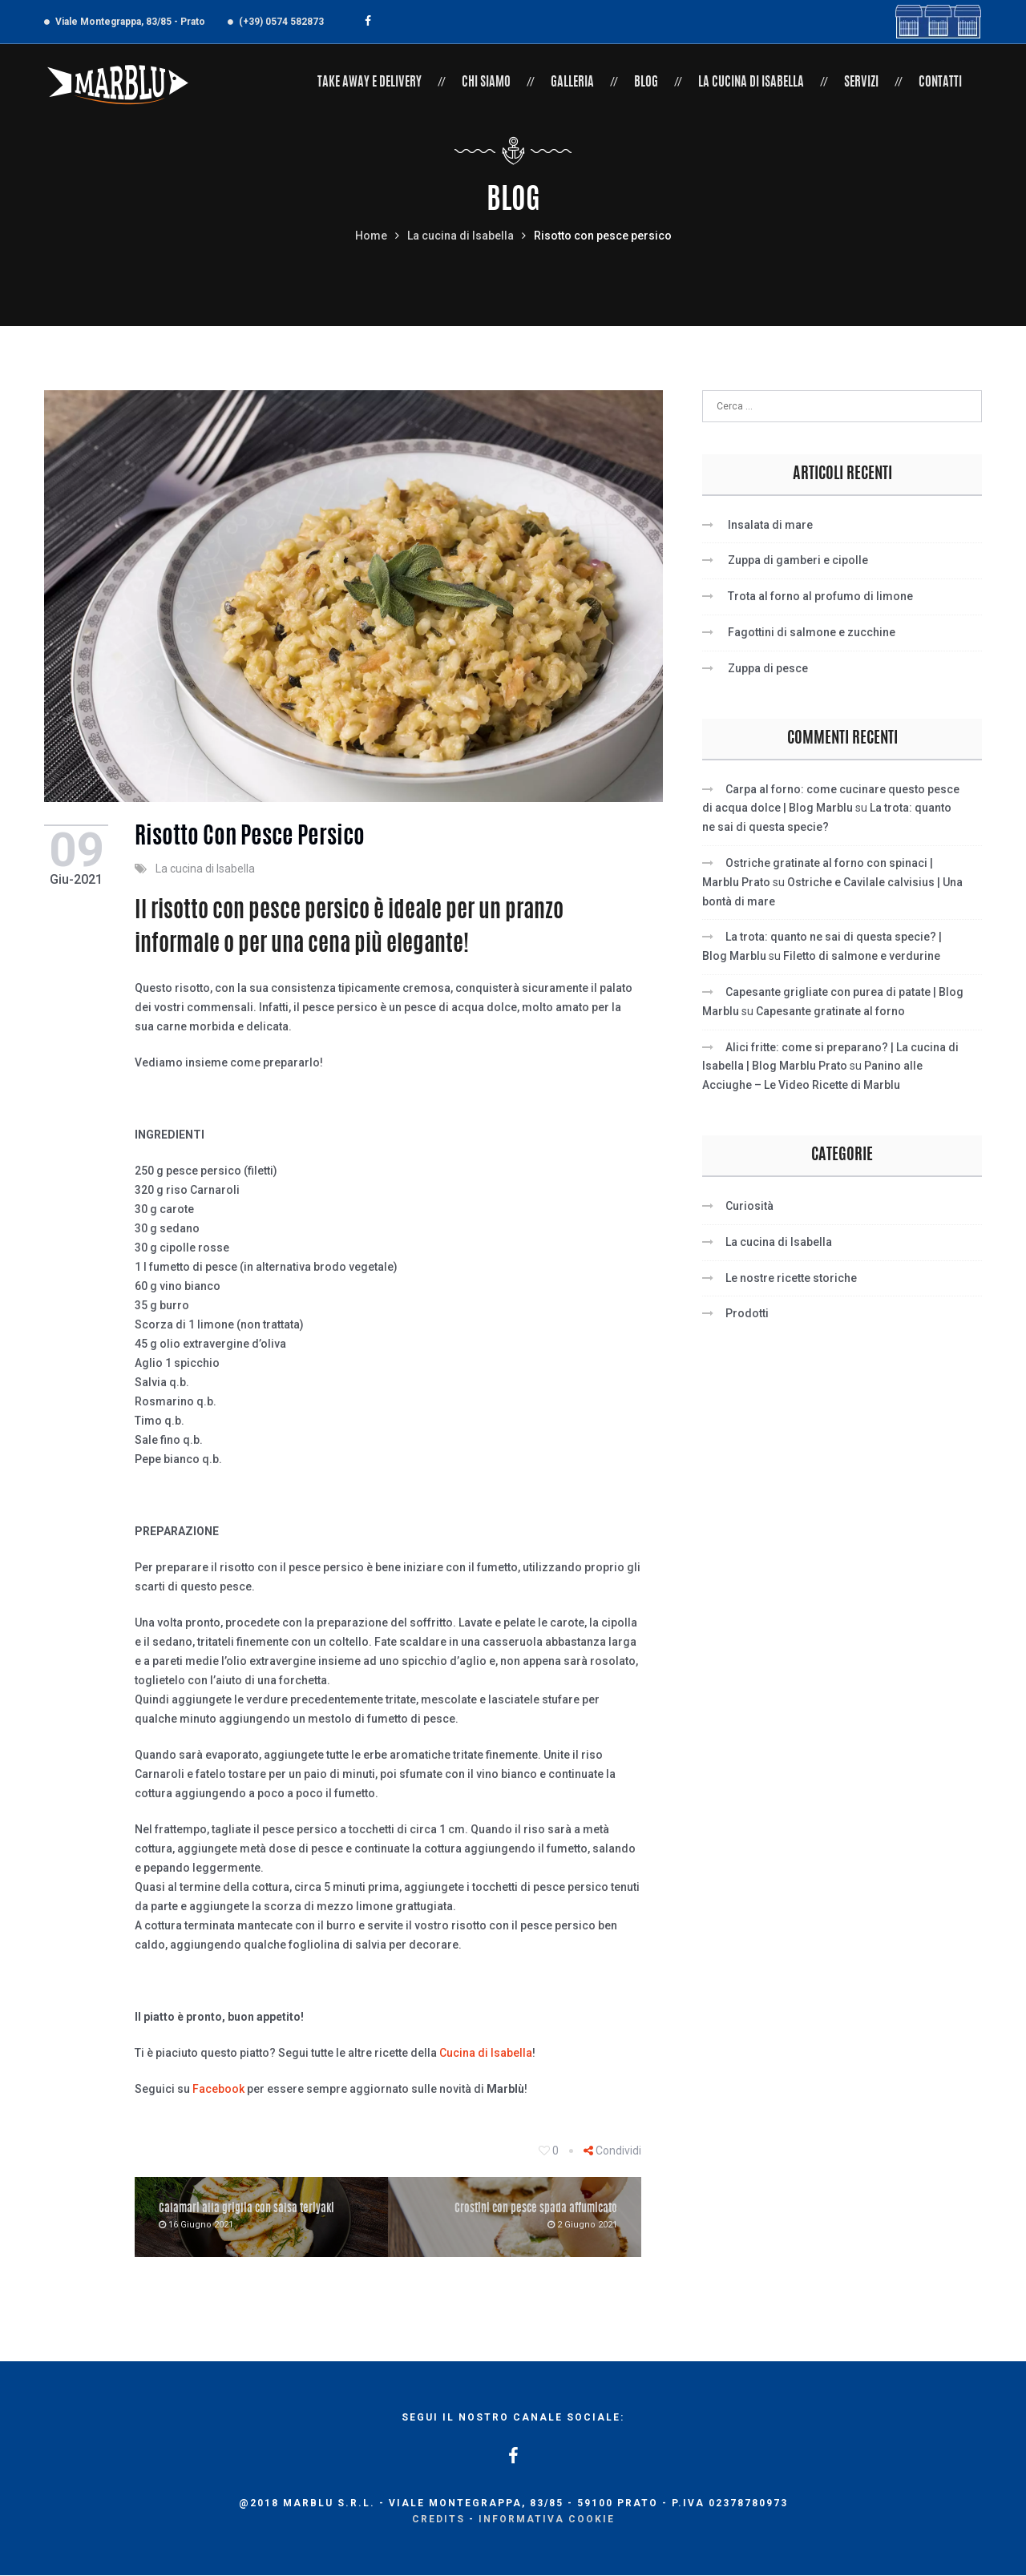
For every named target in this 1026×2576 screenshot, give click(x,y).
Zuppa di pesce (768, 668)
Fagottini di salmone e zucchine (811, 632)
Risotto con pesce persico (253, 838)
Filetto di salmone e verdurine (861, 955)
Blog (646, 82)
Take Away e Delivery (369, 82)
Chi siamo (486, 82)
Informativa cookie (547, 2520)
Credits (438, 2520)
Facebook (218, 2089)
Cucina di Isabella (485, 2053)
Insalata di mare (770, 524)
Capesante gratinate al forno (830, 1011)
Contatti (940, 82)
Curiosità (749, 1205)
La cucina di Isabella (751, 82)
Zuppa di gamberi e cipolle (798, 560)
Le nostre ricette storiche (791, 1278)
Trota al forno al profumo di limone (820, 596)
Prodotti (747, 1313)
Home (371, 235)
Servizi (861, 82)
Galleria (572, 82)
